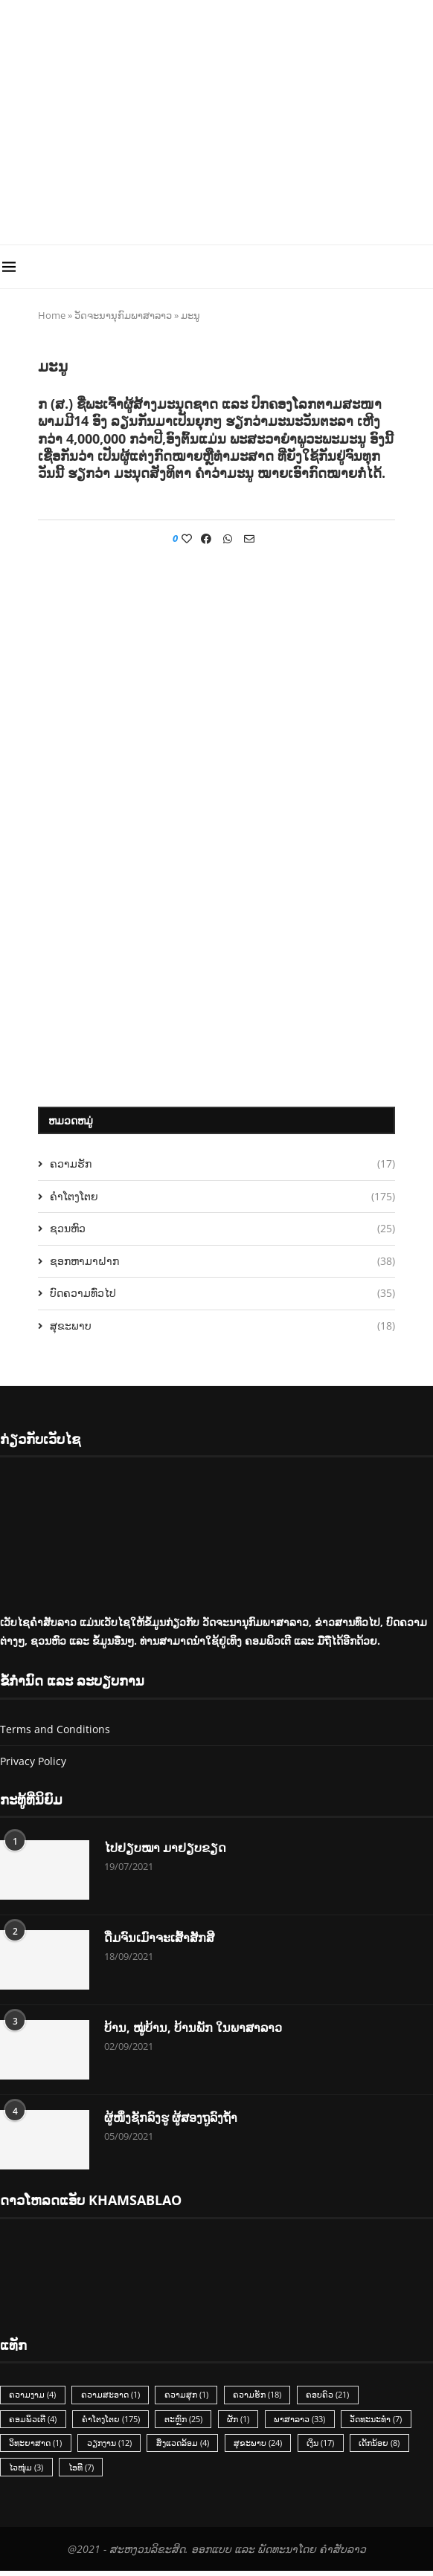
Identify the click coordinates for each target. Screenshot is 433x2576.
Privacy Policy (33, 1761)
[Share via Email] (249, 538)
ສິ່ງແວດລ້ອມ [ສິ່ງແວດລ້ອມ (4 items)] (185, 2447)
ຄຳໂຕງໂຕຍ (222, 1196)
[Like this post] (187, 538)
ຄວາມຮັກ (222, 1163)
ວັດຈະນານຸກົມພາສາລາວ (123, 315)
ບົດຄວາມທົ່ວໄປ (222, 1293)
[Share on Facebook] (206, 538)
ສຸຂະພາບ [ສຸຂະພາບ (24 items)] (262, 2447)
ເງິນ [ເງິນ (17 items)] (326, 2447)
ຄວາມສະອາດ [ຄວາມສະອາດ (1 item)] (112, 2395)
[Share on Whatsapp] (227, 538)
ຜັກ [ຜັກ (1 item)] (242, 2421)
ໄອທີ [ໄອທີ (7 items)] (82, 2472)
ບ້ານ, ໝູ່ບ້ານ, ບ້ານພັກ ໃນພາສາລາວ (193, 2028)
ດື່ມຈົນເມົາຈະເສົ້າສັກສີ (159, 1938)
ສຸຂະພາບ (222, 1325)
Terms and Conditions (55, 1729)
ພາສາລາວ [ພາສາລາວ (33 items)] (305, 2421)
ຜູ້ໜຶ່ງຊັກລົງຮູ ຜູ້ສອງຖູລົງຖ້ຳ (170, 2118)
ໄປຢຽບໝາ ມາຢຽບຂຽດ (165, 1848)
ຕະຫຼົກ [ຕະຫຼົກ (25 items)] (186, 2421)
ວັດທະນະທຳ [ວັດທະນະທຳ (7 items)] (383, 2421)
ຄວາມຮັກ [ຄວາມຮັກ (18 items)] (261, 2395)
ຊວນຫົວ (222, 1228)
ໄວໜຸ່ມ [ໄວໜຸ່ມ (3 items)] (27, 2472)
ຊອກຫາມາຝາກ (222, 1261)
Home (51, 315)
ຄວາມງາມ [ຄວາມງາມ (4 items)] (33, 2395)
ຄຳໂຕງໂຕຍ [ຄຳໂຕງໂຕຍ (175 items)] (112, 2421)
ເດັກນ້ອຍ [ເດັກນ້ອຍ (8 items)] (386, 2447)
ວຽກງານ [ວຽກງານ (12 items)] (111, 2447)
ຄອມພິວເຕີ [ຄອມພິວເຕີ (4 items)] (33, 2421)
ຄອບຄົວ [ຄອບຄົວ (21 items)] (333, 2395)
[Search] (425, 266)
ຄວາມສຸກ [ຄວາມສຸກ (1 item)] (189, 2395)
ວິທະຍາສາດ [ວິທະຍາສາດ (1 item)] (36, 2447)
